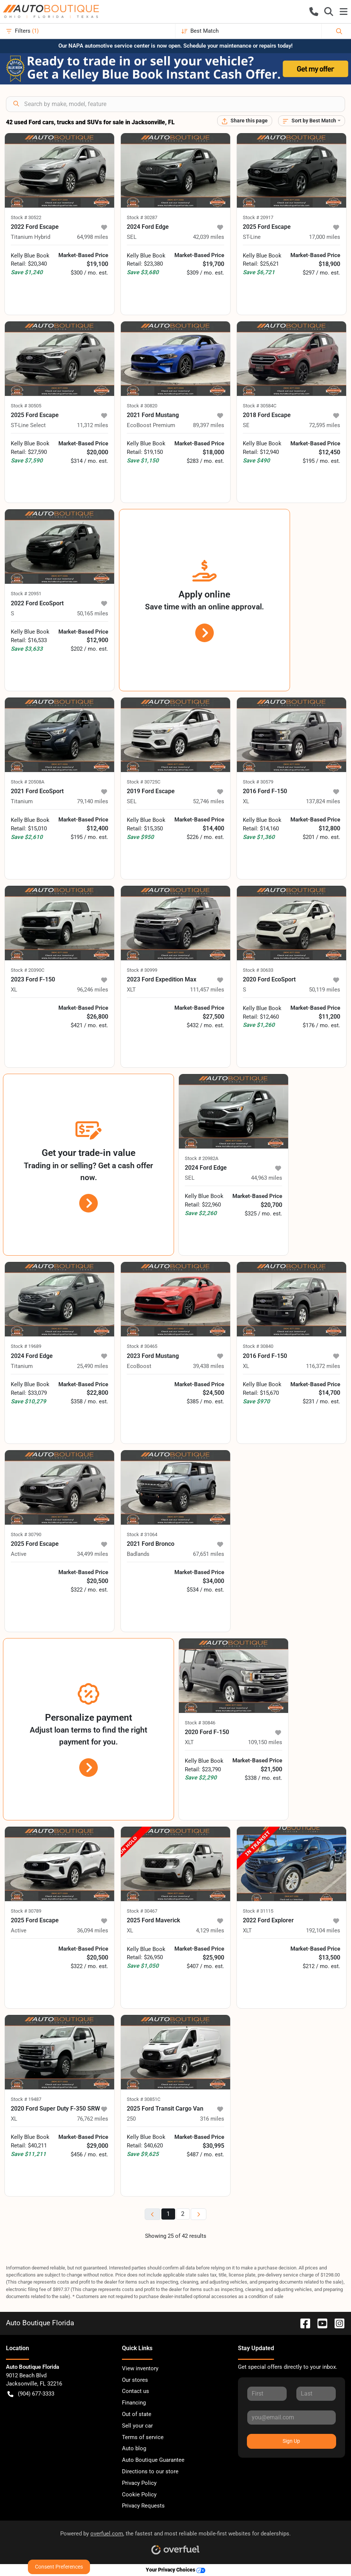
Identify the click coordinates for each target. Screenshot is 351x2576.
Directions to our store (150, 2471)
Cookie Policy (139, 2494)
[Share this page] (244, 120)
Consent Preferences (59, 2567)
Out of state (136, 2414)
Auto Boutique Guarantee (153, 2460)
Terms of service (143, 2437)
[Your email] (291, 2417)
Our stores (135, 2380)
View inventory (140, 2368)
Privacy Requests (143, 2505)
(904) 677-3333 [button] (30, 2394)
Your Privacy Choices (175, 2570)
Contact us (135, 2391)
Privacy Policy (139, 2483)
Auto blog (134, 2448)
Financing (134, 2402)
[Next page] (198, 2214)
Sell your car (137, 2425)
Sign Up (291, 2441)
